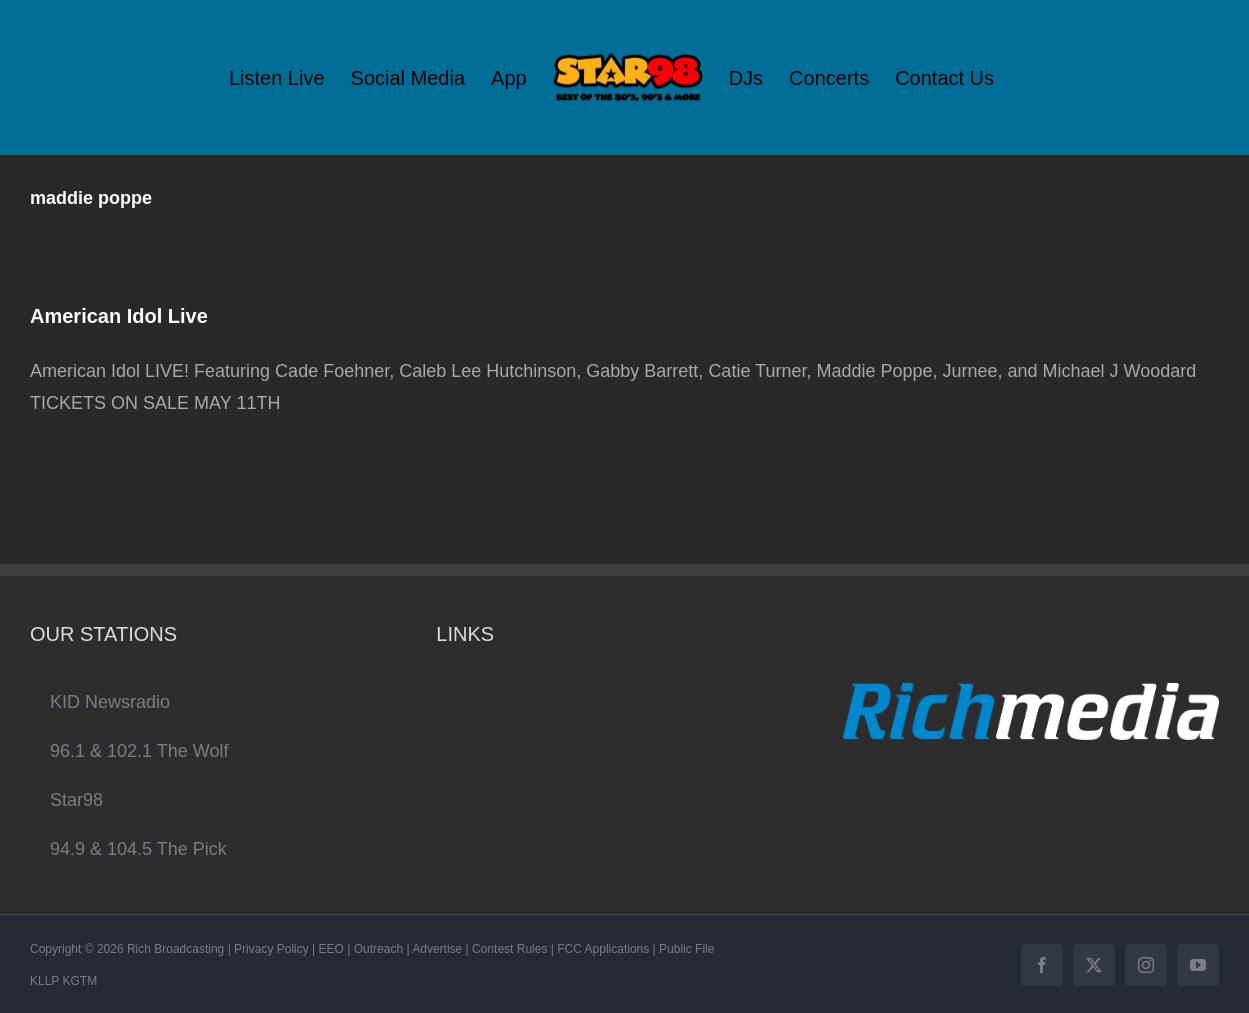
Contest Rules (509, 949)
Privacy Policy (271, 949)
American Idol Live (119, 316)
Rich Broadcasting (175, 949)
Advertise (437, 949)
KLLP (44, 981)
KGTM (79, 981)
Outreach (378, 949)
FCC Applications (603, 949)
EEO (331, 949)
